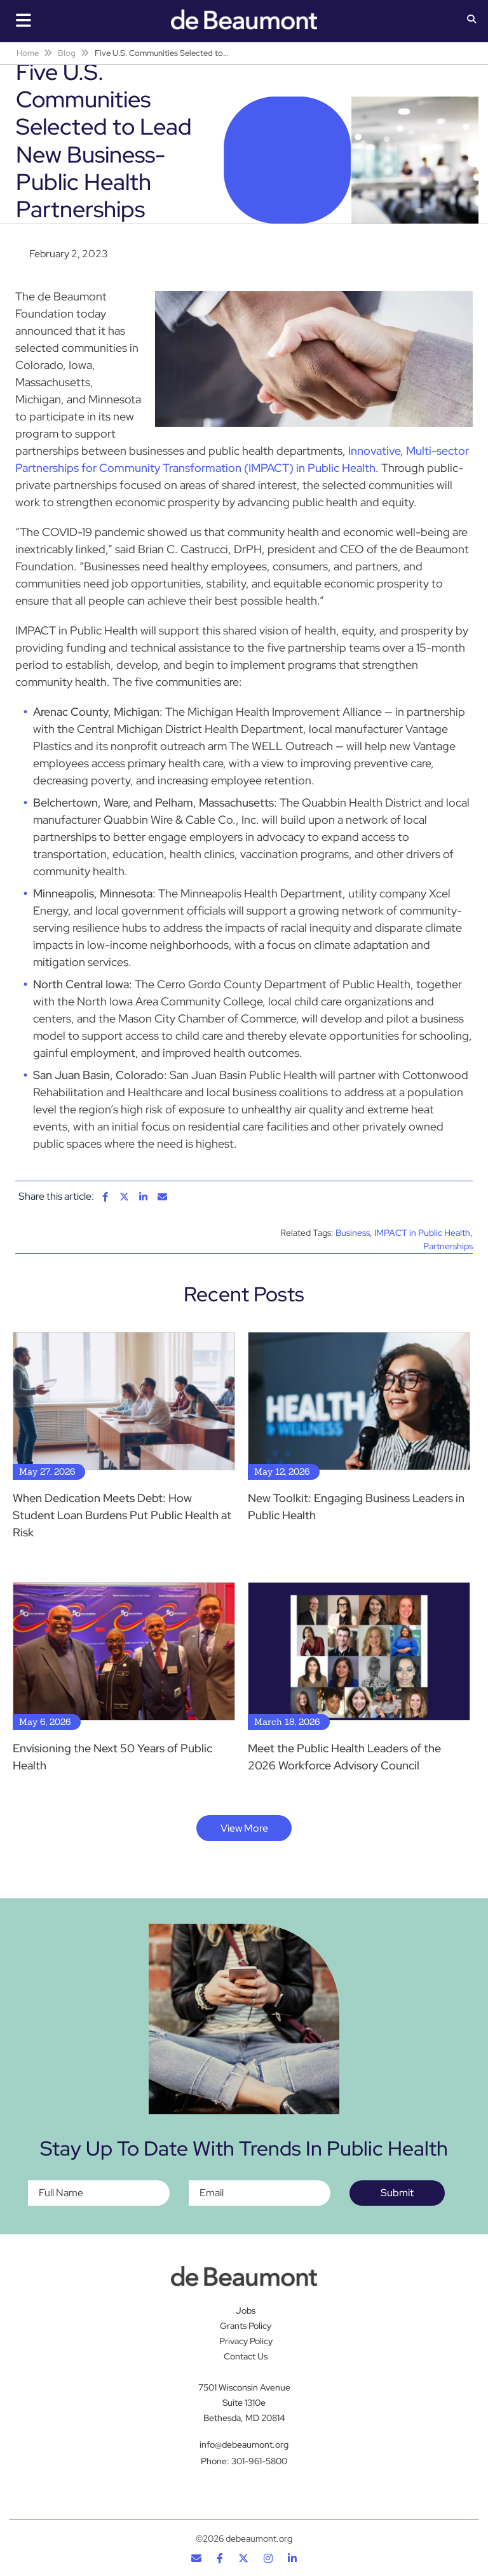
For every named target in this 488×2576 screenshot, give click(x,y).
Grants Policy (245, 2326)
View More (244, 1828)
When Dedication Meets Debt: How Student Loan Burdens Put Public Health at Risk (122, 1515)
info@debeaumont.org (244, 2444)
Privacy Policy (246, 2341)
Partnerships (448, 1246)
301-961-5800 (259, 2461)
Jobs (245, 2310)
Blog (67, 53)
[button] (471, 20)
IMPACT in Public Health (422, 1232)
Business (353, 1232)
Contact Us (246, 2356)
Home (28, 53)
